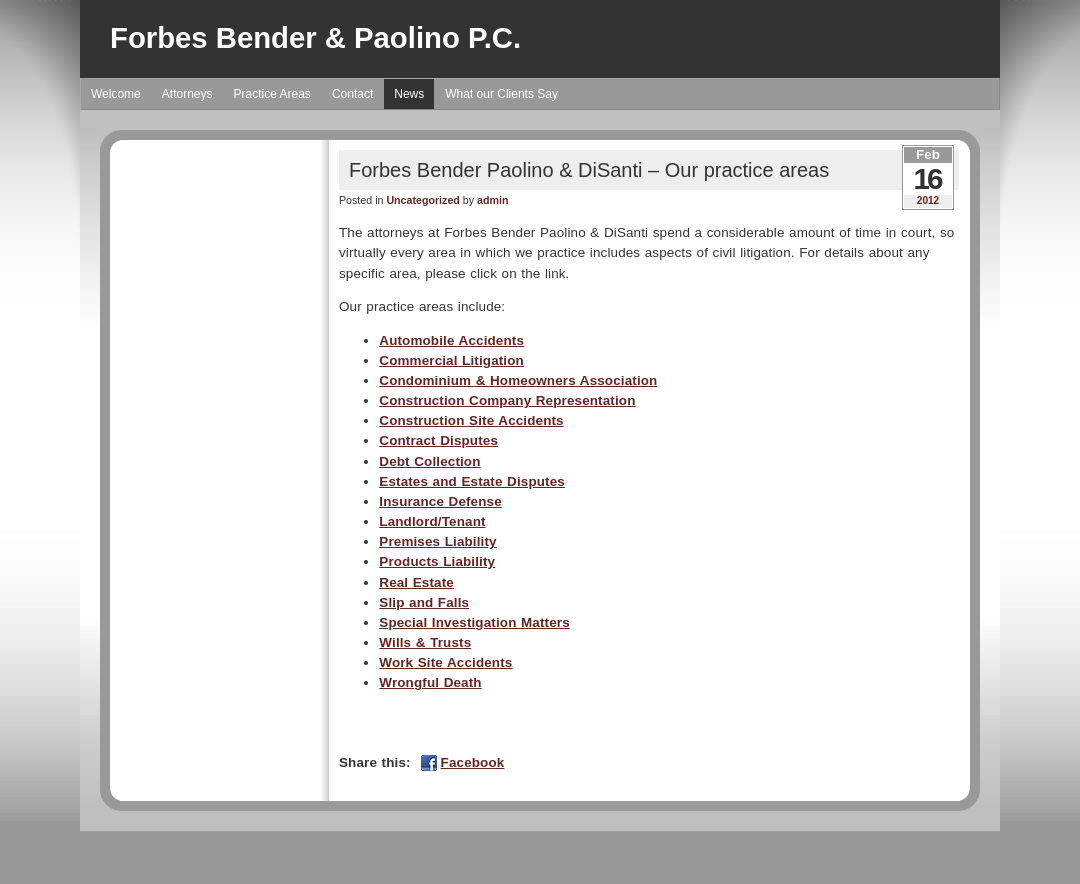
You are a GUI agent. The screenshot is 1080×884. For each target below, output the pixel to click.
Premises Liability (437, 541)
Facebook (473, 762)
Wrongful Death (430, 682)
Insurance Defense (440, 501)
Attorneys (187, 94)
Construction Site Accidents (471, 420)
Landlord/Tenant (432, 521)
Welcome (116, 94)
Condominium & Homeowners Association (518, 380)
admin (492, 200)
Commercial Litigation (451, 360)
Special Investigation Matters (474, 622)
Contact (352, 94)
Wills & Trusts (425, 642)
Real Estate (416, 582)
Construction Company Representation (507, 400)
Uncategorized (422, 200)
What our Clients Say (501, 94)
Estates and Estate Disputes (472, 481)
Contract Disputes (438, 440)
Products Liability (437, 561)
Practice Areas (272, 94)
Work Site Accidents (445, 662)
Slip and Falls (424, 602)
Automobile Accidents (451, 340)
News (409, 94)
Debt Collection (429, 461)
